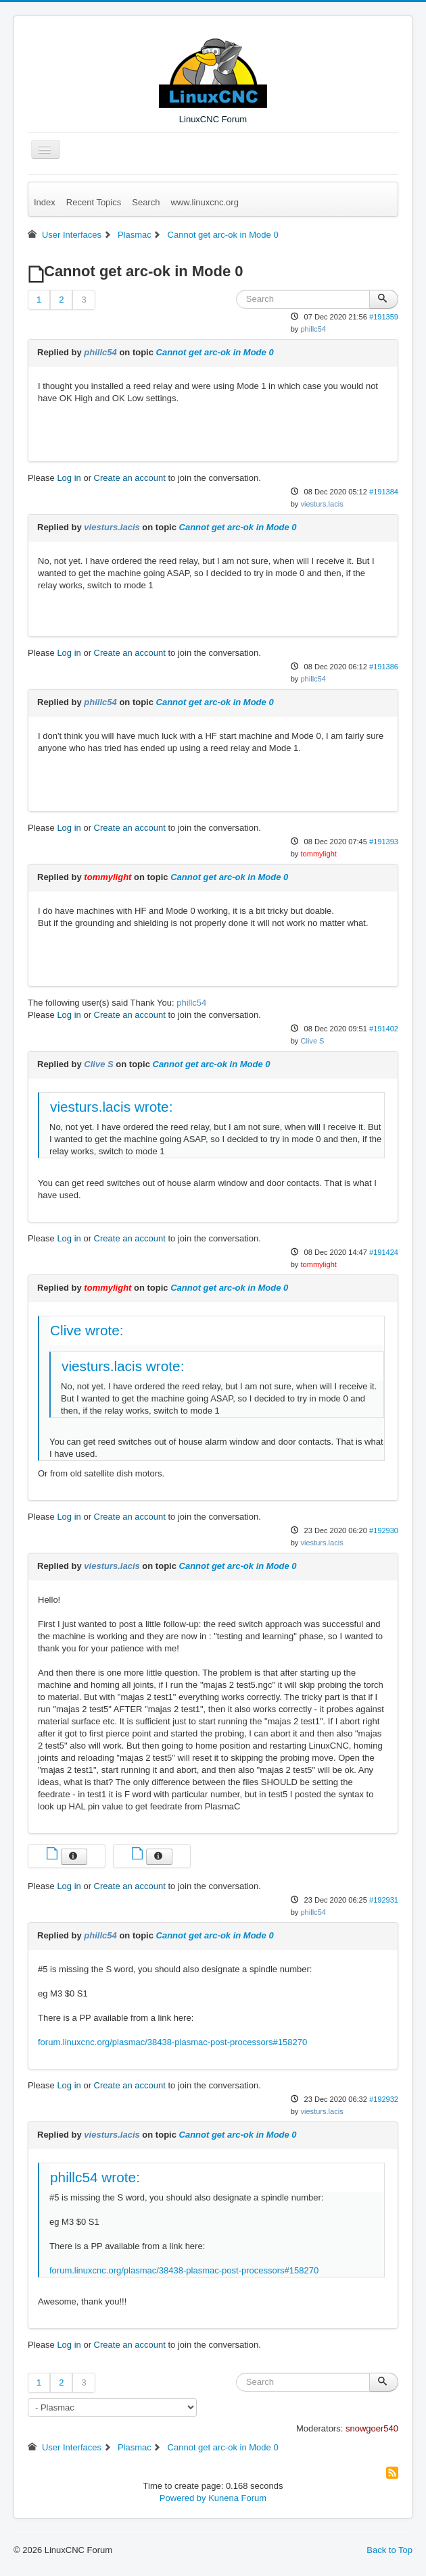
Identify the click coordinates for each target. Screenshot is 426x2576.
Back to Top (389, 2550)
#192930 (383, 1530)
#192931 (383, 1900)
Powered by (183, 2498)
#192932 (383, 2099)
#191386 (383, 667)
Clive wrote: (87, 1330)
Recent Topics (93, 202)
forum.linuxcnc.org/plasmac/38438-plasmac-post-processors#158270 (172, 2042)
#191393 (383, 842)
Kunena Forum (237, 2498)
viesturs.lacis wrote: (111, 1106)
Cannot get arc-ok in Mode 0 (215, 352)
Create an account (130, 478)
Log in (68, 478)
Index (44, 202)
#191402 (383, 1029)
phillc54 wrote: (95, 2177)
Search (146, 202)
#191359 (383, 317)
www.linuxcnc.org (204, 202)
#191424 (383, 1252)
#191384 (383, 492)
